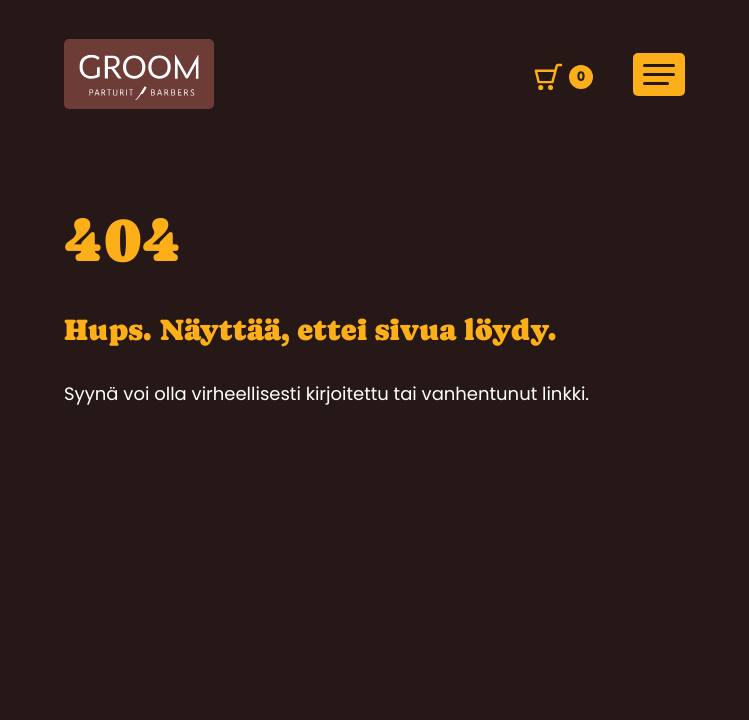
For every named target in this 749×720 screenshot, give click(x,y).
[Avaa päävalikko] (659, 74)
